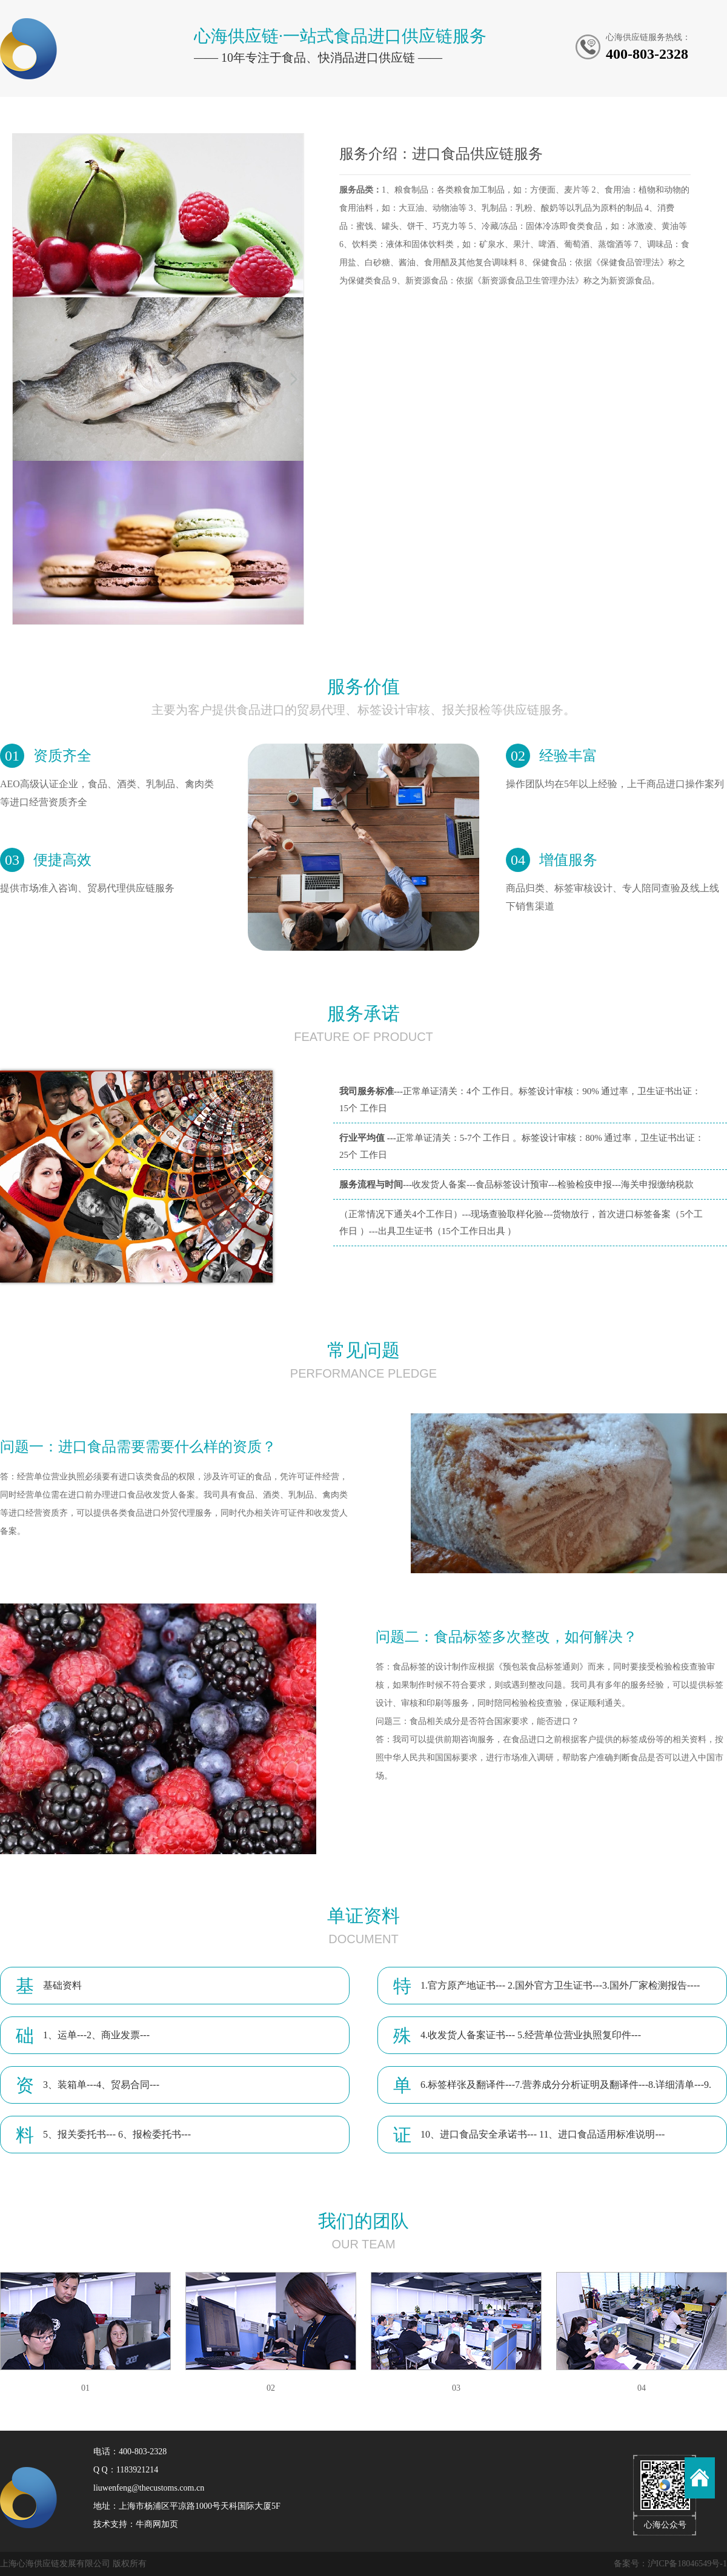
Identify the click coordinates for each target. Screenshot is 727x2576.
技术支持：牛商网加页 (135, 2524)
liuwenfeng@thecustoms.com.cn (148, 2487)
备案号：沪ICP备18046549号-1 (670, 2563)
